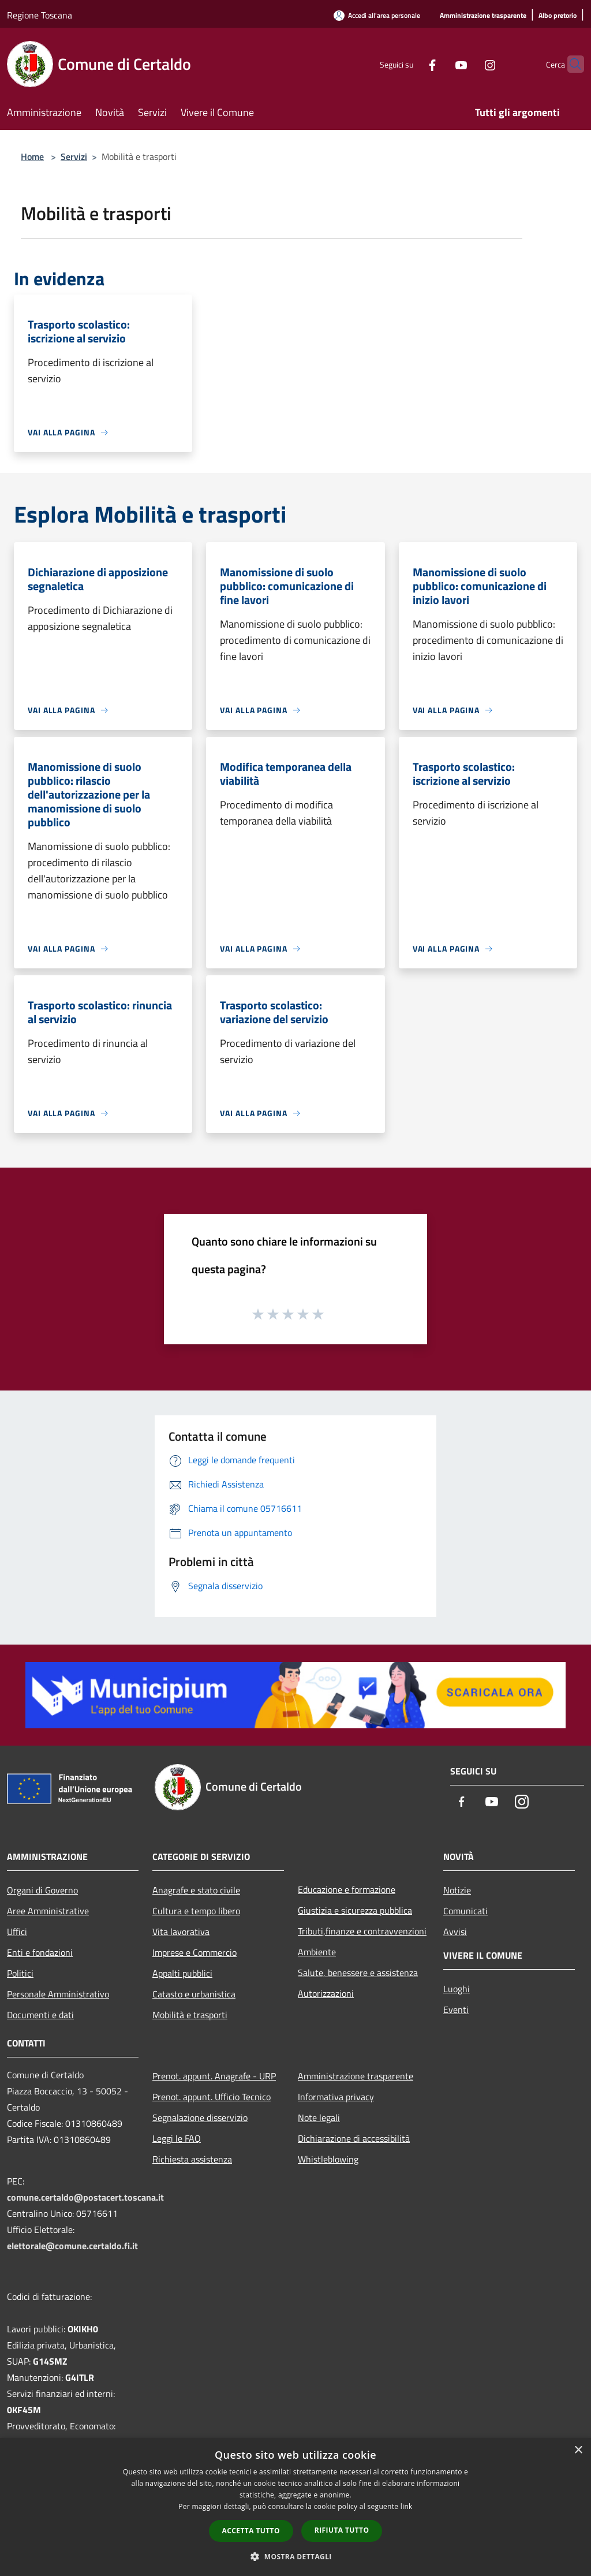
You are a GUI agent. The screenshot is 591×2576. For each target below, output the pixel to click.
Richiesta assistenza (192, 2159)
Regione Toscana (39, 15)
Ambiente (317, 1952)
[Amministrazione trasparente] (483, 15)
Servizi (74, 156)
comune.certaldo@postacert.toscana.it (85, 2197)
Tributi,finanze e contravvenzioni (362, 1931)
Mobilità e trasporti (189, 2015)
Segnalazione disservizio (200, 2117)
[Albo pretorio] (557, 15)
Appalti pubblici (182, 1973)
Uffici (17, 1931)
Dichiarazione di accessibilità (354, 2138)
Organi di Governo (42, 1890)
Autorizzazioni (326, 1993)
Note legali (319, 2117)
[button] (295, 2556)
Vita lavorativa (181, 1931)
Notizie (457, 1890)
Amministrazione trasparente (355, 2076)
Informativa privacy (336, 2097)
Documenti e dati (40, 2015)
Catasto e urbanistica (193, 1994)
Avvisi (455, 1931)
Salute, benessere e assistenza (358, 1972)
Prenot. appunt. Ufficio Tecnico (211, 2097)
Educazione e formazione (346, 1889)
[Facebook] (409, 64)
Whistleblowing (328, 2159)
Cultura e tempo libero (196, 1911)
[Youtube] (438, 64)
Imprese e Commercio (194, 1952)
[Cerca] (570, 64)
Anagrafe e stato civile (196, 1890)
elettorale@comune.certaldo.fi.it (72, 2246)
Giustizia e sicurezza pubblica (355, 1910)
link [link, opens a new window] (407, 2506)
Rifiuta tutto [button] (342, 2530)
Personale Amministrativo (58, 1994)
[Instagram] (467, 64)
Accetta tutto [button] (251, 2531)
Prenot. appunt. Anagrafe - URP (214, 2076)
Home (32, 156)
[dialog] (295, 2507)
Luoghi (456, 1989)
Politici (20, 1973)
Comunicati (465, 1911)
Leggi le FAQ (176, 2138)
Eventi (456, 2009)
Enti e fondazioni (40, 1952)
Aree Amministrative (48, 1911)
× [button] (578, 2450)
